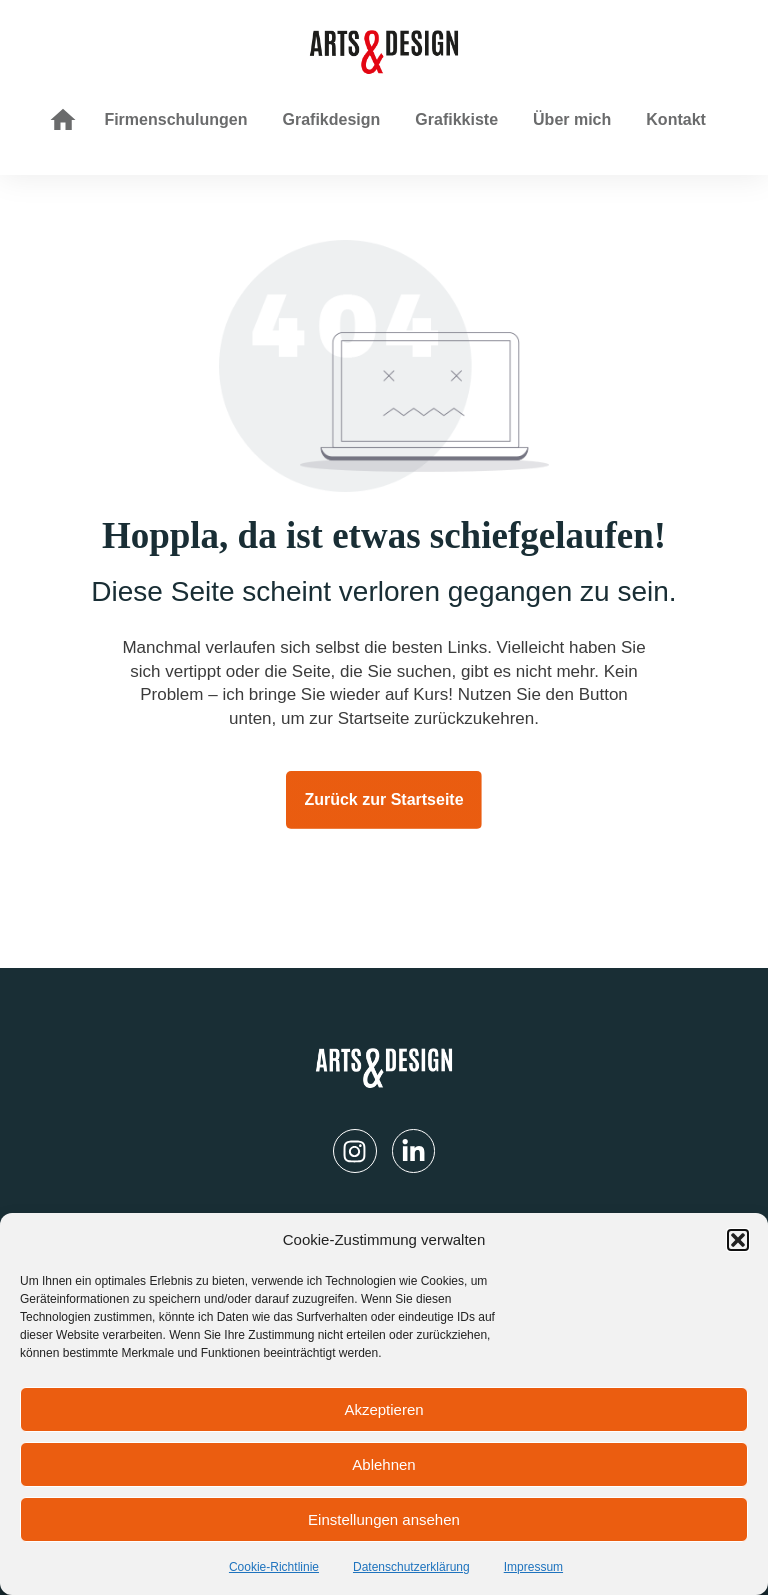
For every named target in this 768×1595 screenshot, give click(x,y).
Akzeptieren (383, 1409)
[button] (738, 1240)
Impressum (533, 1567)
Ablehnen (383, 1464)
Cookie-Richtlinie (274, 1567)
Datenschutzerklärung (411, 1567)
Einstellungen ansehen (384, 1519)
